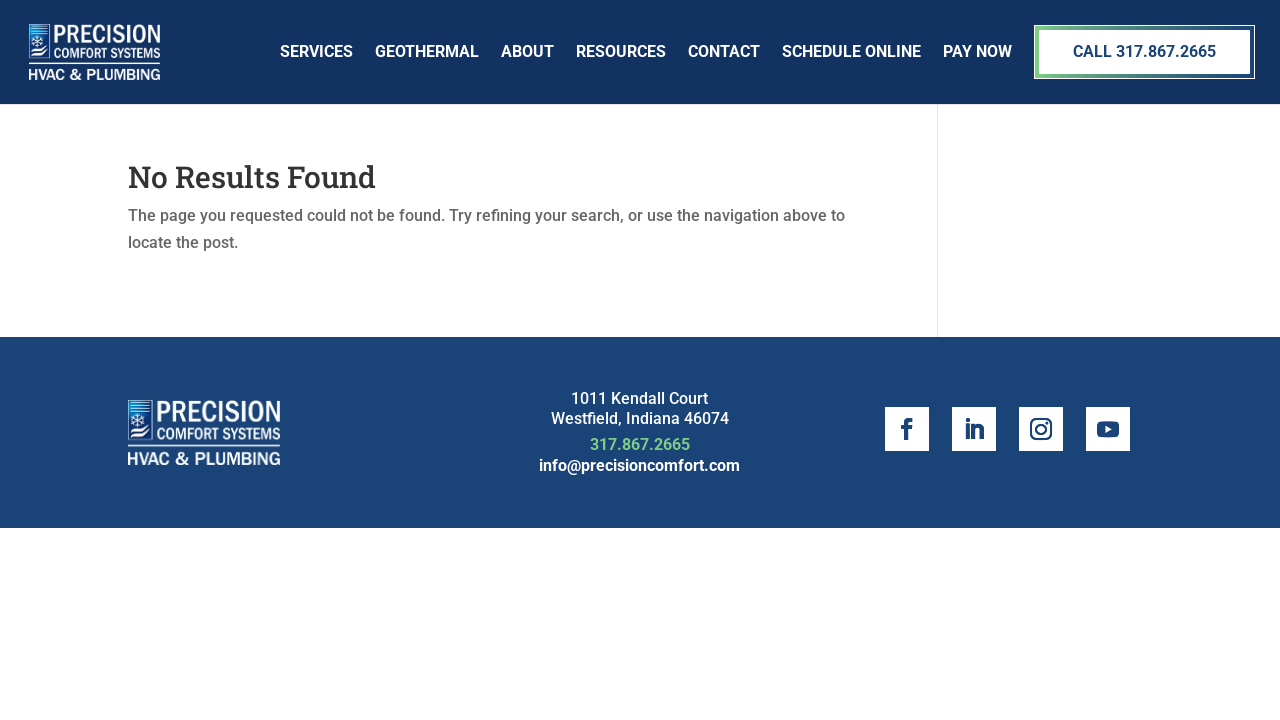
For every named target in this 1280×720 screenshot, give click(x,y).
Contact (724, 51)
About (527, 51)
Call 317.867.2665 (1144, 51)
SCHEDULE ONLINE (851, 51)
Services (316, 51)
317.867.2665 (640, 444)
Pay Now (977, 51)
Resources (621, 51)
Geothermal (427, 51)
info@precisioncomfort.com (639, 465)
